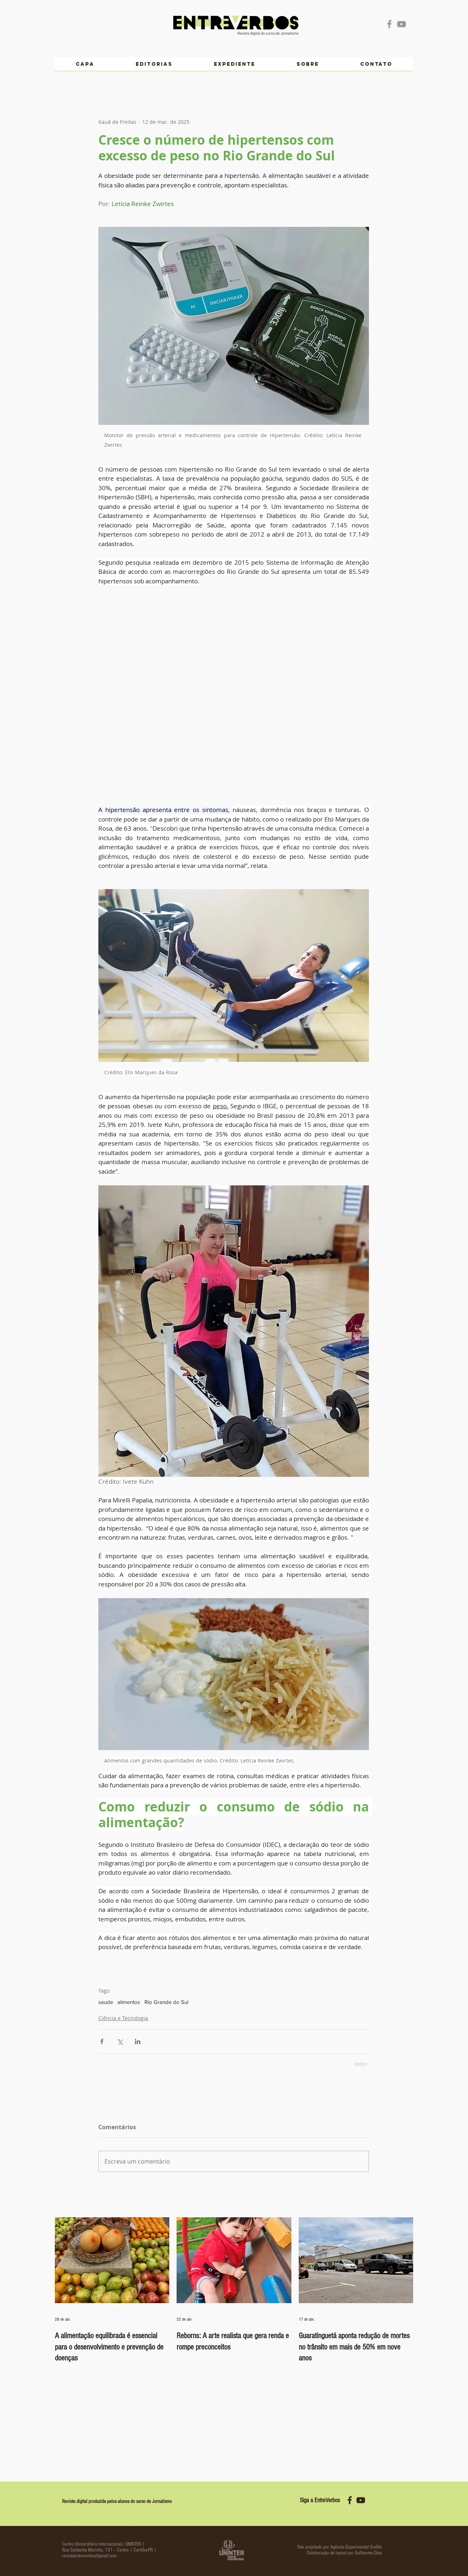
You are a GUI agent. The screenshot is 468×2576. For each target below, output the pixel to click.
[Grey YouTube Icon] (401, 24)
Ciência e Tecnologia (123, 2018)
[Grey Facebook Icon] (389, 24)
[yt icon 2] (360, 2500)
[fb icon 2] (349, 2500)
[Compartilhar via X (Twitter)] (119, 2041)
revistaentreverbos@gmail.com (89, 2556)
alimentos (128, 2002)
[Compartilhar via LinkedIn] (137, 2041)
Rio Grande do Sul (166, 2002)
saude (105, 2002)
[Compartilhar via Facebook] (101, 2041)
